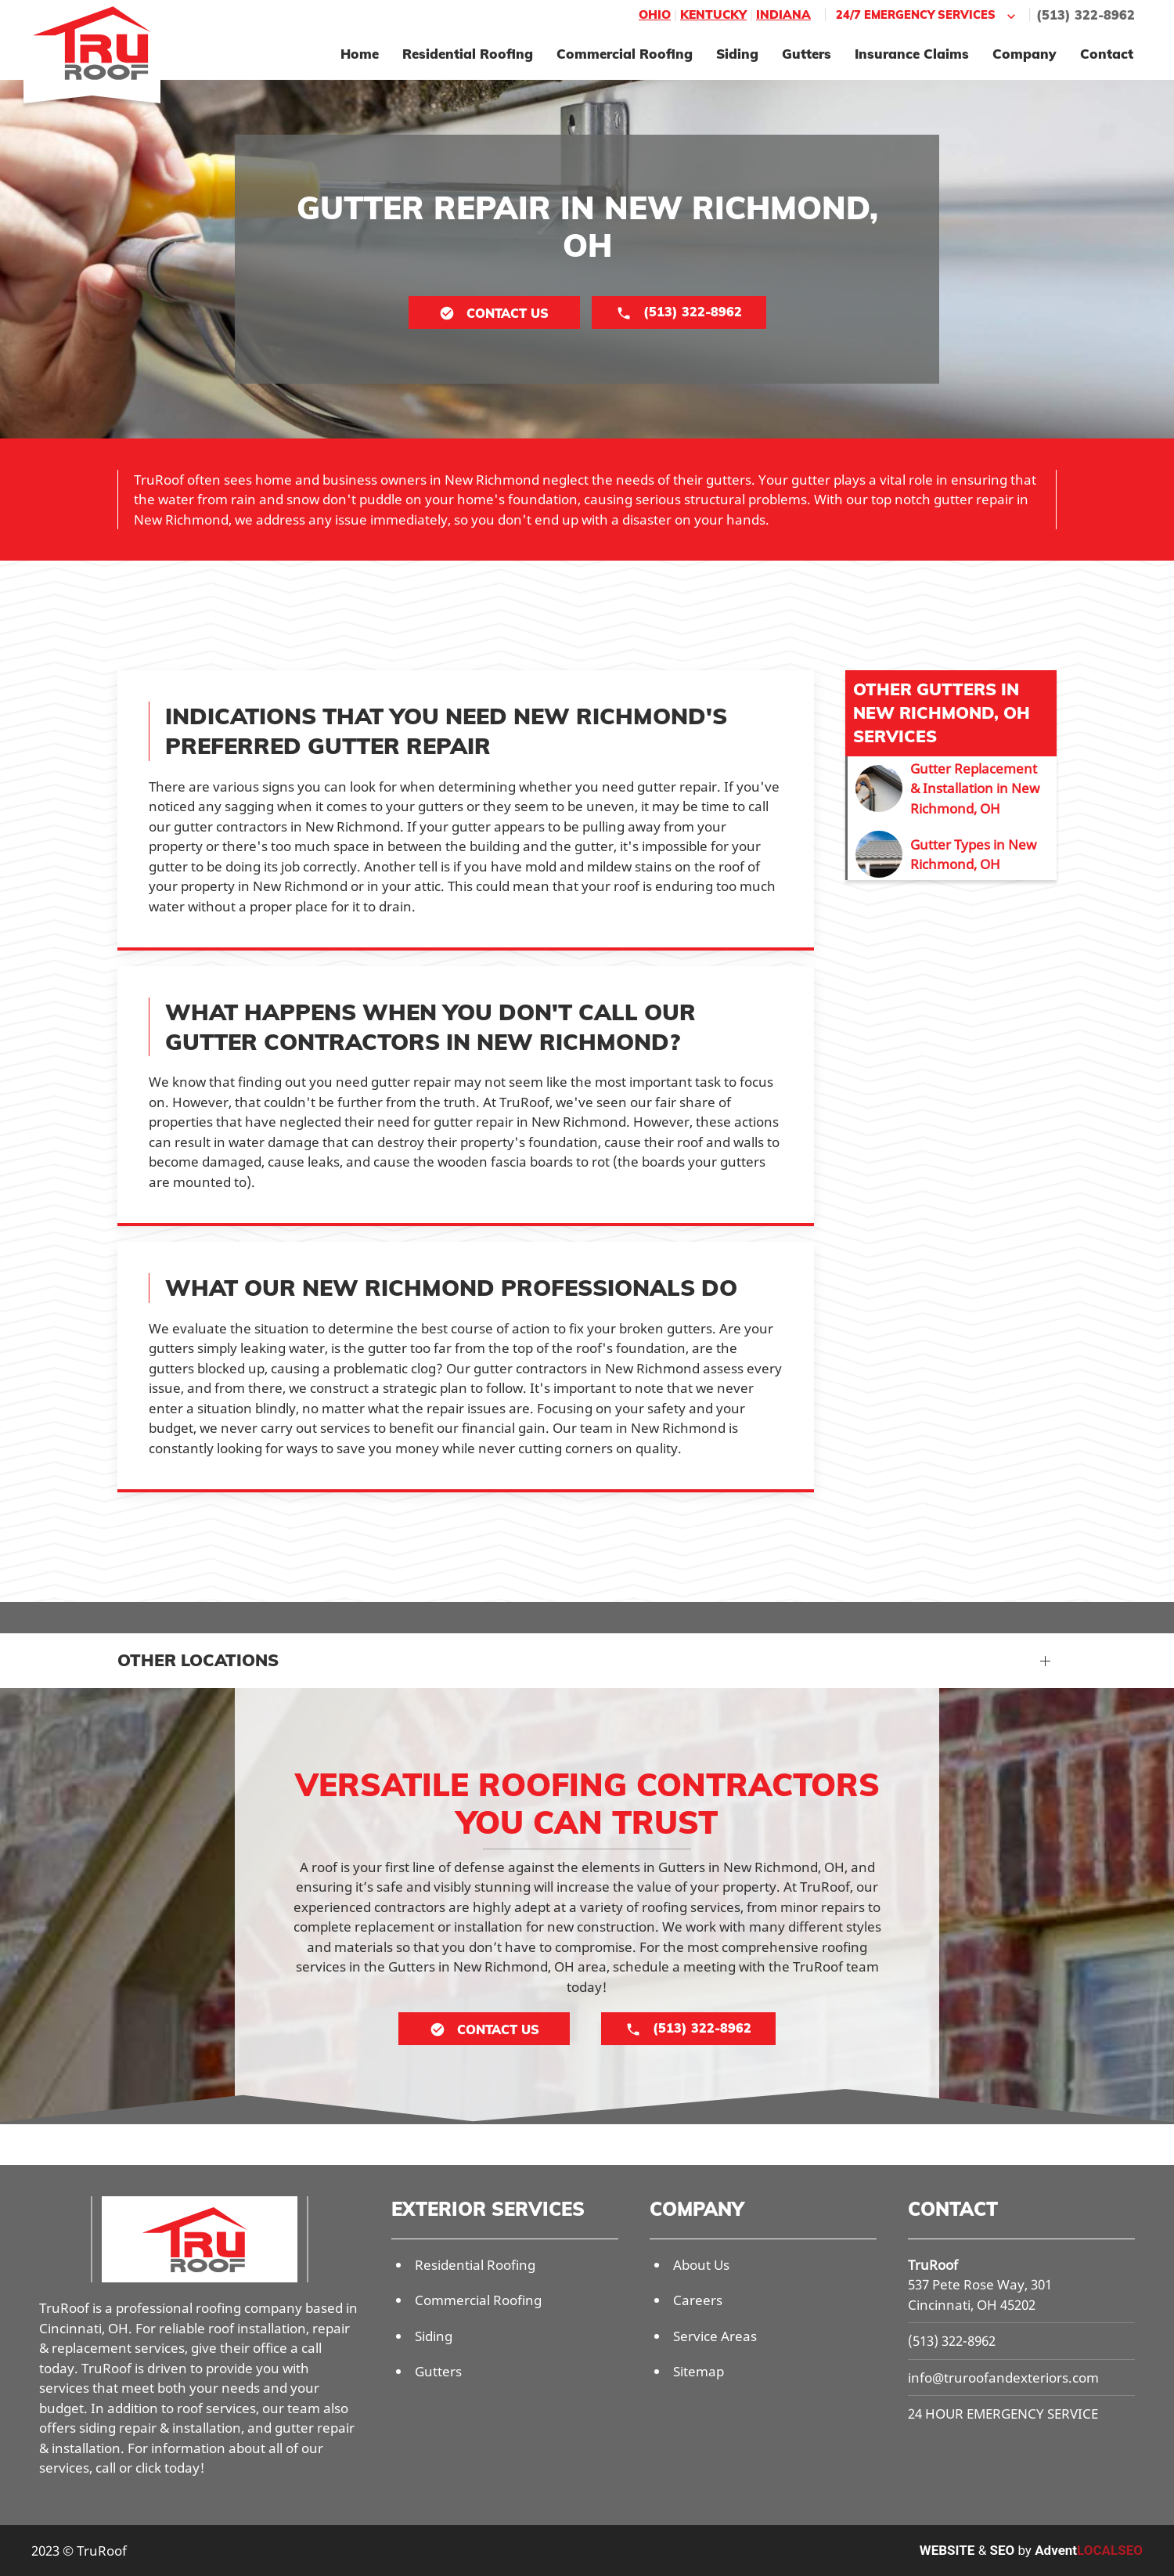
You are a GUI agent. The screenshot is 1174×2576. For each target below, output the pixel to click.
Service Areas (715, 2336)
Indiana (783, 14)
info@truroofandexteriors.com (1003, 2378)
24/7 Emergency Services (927, 15)
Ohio (655, 14)
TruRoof (933, 2265)
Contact (1106, 53)
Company (1024, 53)
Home (359, 53)
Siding (737, 53)
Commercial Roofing (624, 53)
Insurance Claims (912, 53)
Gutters (806, 53)
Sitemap (698, 2371)
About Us (701, 2265)
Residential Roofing (467, 53)
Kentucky (713, 14)
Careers (697, 2300)
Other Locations (198, 1660)
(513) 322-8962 (1085, 15)
